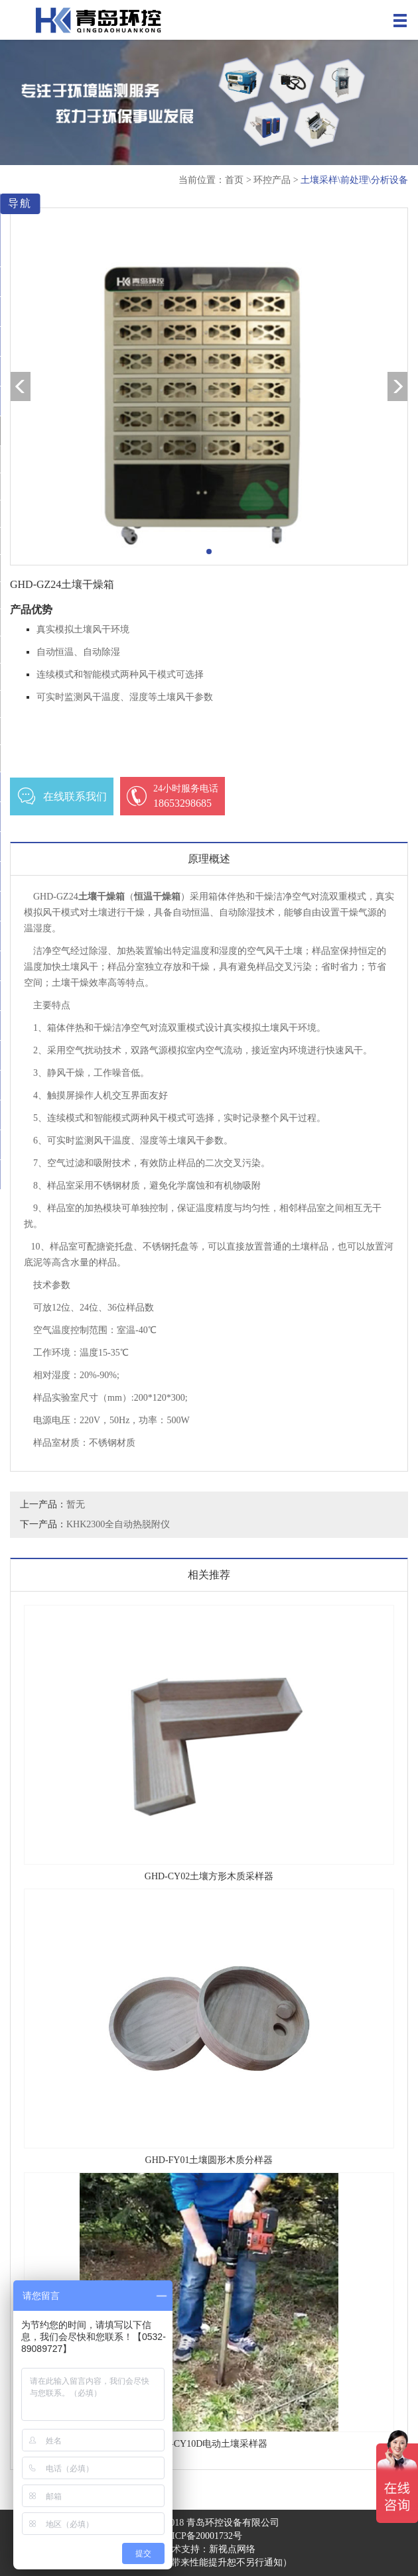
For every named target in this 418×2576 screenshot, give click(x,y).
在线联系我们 (62, 796)
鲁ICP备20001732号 (202, 2536)
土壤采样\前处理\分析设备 (354, 180)
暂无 (75, 1504)
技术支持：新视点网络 (209, 2549)
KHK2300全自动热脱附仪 (118, 1524)
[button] (209, 551)
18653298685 (172, 796)
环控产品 (272, 180)
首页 (234, 180)
